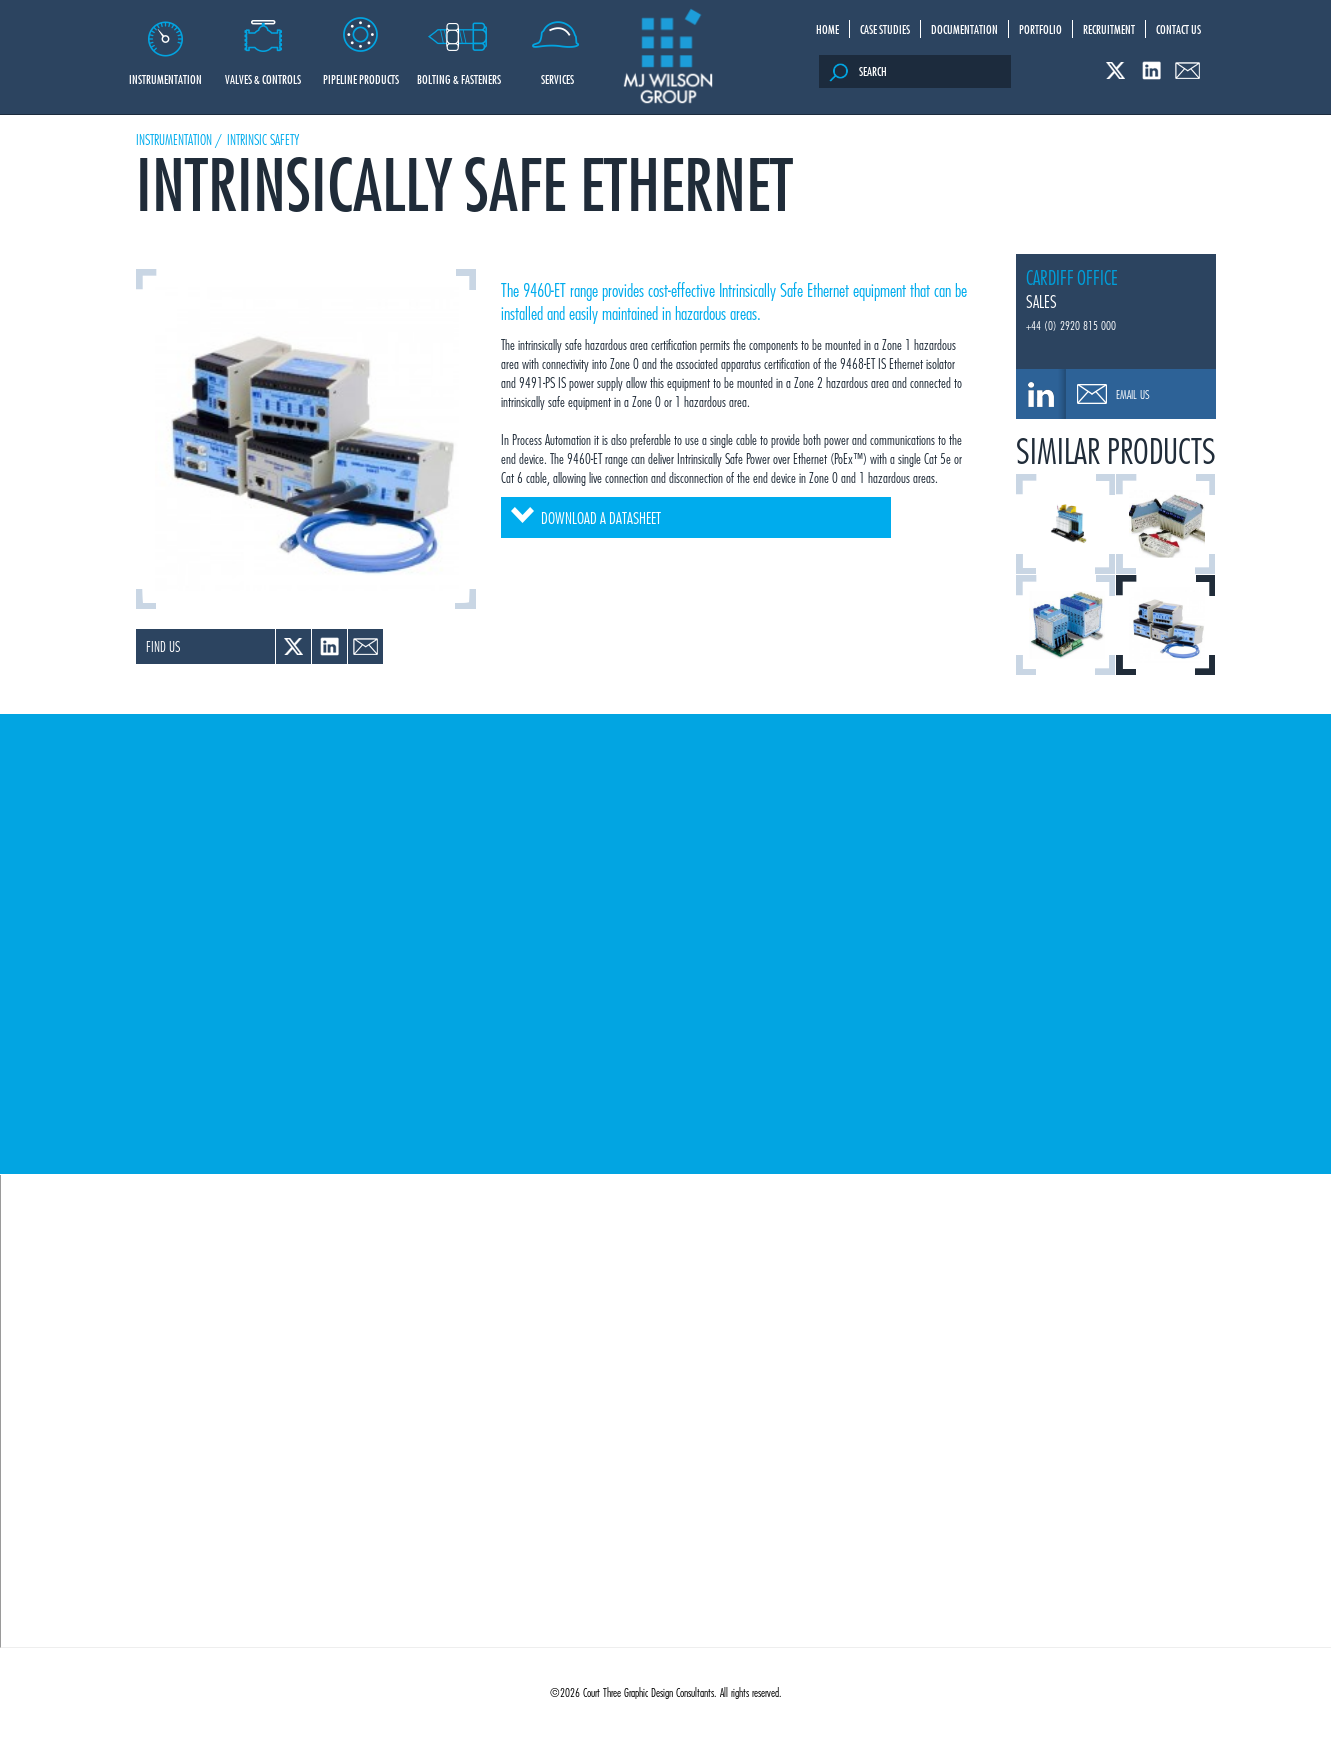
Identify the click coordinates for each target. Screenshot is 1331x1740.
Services (557, 44)
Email (1187, 70)
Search (858, 72)
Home (827, 29)
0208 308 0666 (1041, 394)
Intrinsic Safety (263, 139)
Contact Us (1178, 29)
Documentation (964, 29)
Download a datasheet (586, 517)
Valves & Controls (263, 44)
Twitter (1115, 70)
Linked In (1151, 70)
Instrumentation (165, 44)
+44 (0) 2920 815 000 (1071, 325)
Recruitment (1109, 29)
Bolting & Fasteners (459, 44)
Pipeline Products (361, 44)
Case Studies (885, 29)
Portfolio (1040, 29)
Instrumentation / (179, 139)
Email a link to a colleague (365, 646)
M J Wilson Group (668, 57)
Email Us (1133, 394)
